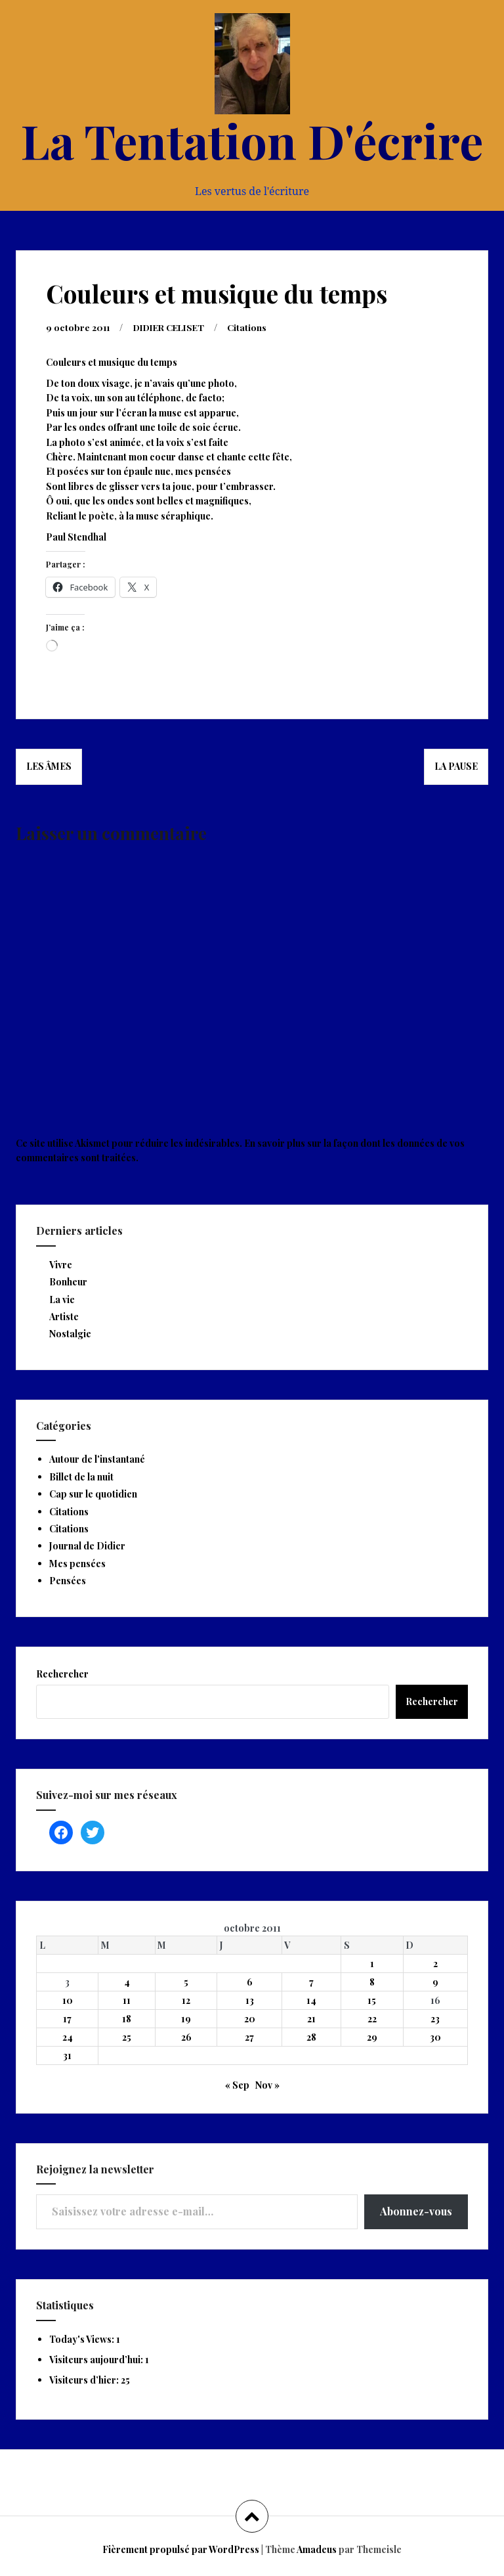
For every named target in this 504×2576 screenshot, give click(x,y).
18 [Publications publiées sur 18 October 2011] (126, 2018)
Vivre (60, 1264)
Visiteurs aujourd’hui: (97, 2359)
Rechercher (62, 1673)
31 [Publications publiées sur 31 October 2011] (67, 2055)
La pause (456, 765)
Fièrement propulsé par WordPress (180, 2549)
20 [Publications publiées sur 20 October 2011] (249, 2018)
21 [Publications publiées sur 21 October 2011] (311, 2018)
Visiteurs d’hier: (85, 2379)
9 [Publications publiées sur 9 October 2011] (435, 1981)
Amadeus (317, 2549)
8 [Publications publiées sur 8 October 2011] (372, 1981)
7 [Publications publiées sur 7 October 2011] (311, 1981)
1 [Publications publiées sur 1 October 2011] (372, 1963)
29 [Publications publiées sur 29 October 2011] (372, 2036)
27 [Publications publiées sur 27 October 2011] (249, 2036)
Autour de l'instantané (97, 1458)
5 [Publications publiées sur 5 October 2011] (186, 1981)
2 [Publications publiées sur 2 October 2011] (435, 1963)
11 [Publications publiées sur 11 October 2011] (127, 1999)
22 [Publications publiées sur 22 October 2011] (372, 2018)
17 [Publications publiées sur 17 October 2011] (67, 2018)
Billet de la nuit (81, 1476)
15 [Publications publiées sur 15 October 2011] (372, 1999)
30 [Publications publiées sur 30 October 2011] (435, 2036)
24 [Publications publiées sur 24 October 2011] (67, 2036)
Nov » (267, 2084)
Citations (256, 327)
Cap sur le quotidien (93, 1493)
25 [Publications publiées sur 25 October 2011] (126, 2036)
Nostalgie (70, 1333)
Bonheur (68, 1281)
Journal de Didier (87, 1545)
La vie (62, 1299)
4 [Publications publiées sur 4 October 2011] (127, 1981)
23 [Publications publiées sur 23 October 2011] (435, 2018)
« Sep (237, 2084)
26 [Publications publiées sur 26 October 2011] (186, 2036)
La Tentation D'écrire (252, 139)
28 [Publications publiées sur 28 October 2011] (311, 2036)
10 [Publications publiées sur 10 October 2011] (67, 1999)
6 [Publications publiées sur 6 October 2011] (250, 1981)
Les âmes (49, 765)
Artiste (64, 1316)
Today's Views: (82, 2338)
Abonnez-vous (416, 2210)
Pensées (67, 1580)
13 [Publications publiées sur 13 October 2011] (249, 1999)
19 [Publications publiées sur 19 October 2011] (186, 2018)
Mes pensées (77, 1563)
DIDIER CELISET (174, 327)
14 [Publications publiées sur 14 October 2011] (311, 1999)
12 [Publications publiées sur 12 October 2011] (186, 1999)
